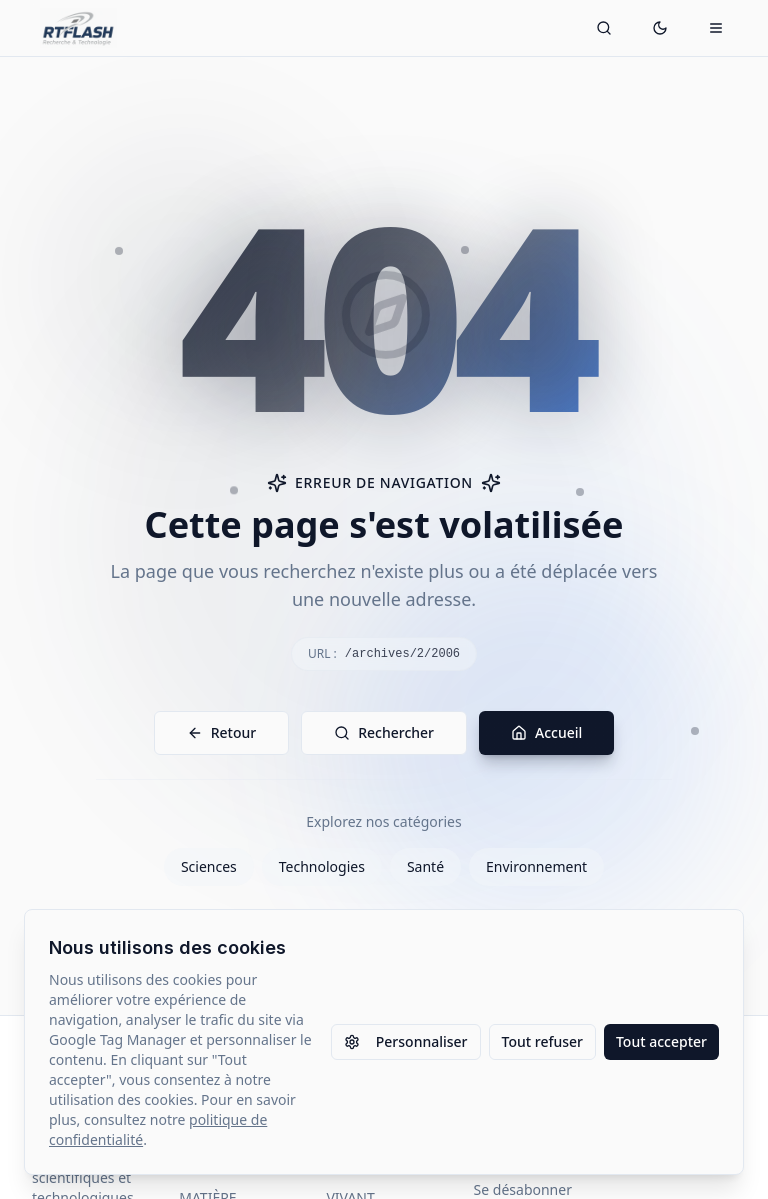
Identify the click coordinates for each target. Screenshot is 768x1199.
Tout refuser (542, 1041)
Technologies (322, 866)
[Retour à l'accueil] (78, 28)
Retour (222, 732)
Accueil (546, 732)
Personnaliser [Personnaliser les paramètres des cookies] (406, 1041)
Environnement (536, 866)
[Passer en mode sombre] (660, 28)
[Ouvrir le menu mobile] (716, 28)
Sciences (209, 866)
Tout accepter (661, 1041)
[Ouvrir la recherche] (604, 28)
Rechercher (384, 732)
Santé (425, 866)
